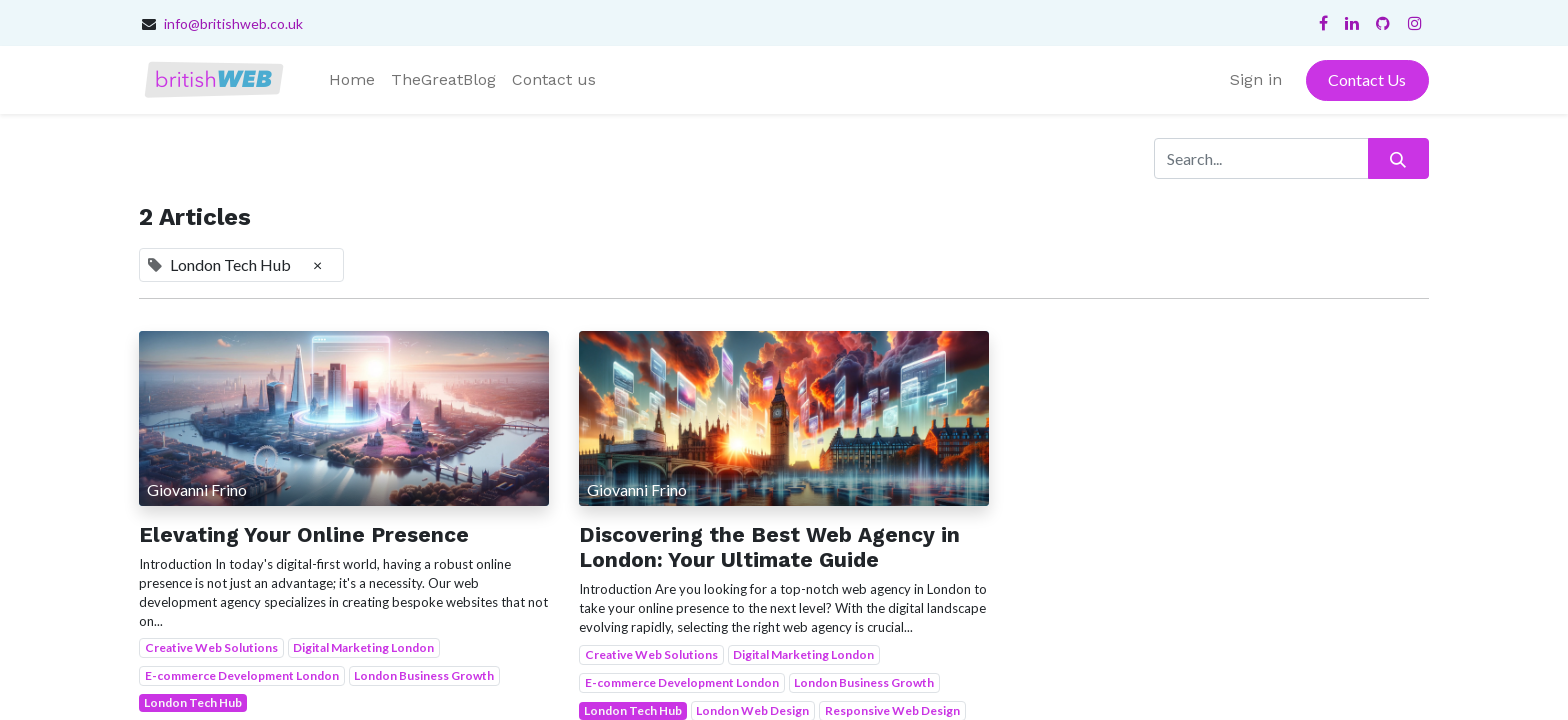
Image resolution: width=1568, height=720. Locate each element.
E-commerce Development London (242, 675)
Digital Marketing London (363, 647)
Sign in (1256, 79)
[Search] (1398, 158)
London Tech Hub (193, 702)
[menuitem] (352, 80)
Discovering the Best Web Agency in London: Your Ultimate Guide (769, 547)
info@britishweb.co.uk (233, 23)
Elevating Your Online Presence (304, 534)
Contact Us (1367, 79)
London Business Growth (424, 675)
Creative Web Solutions (211, 647)
